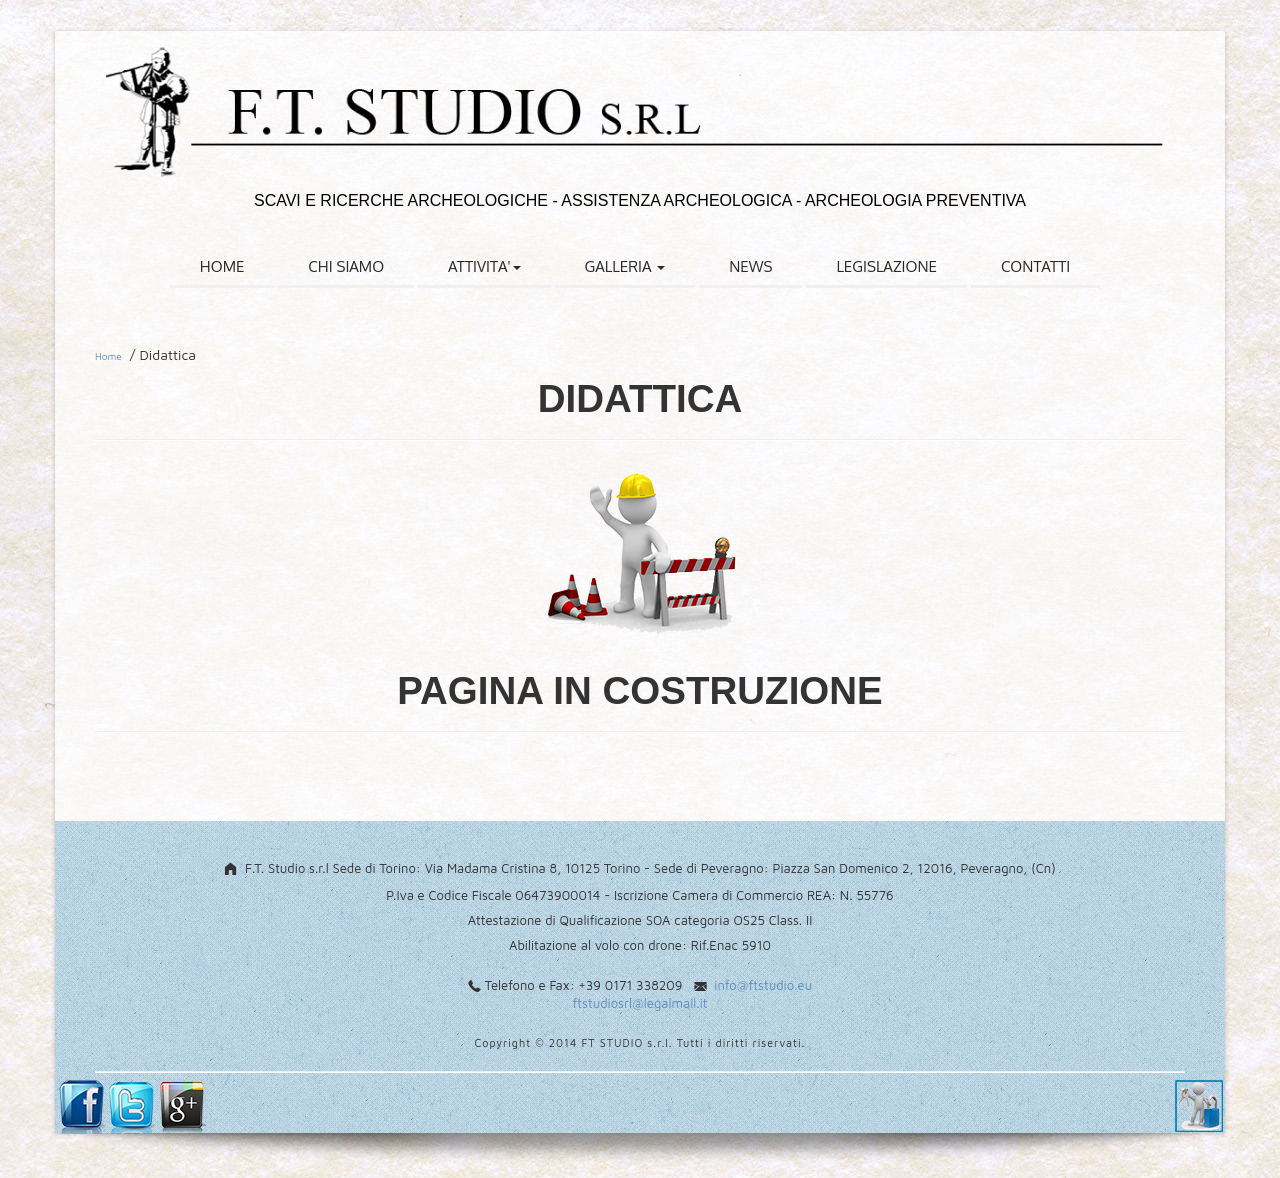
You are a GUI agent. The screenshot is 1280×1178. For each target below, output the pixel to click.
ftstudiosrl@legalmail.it (639, 1003)
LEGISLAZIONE (886, 266)
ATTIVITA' (484, 266)
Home (108, 356)
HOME (222, 266)
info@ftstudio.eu (763, 985)
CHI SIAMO (346, 266)
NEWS (750, 266)
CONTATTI (1035, 266)
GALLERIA (625, 266)
